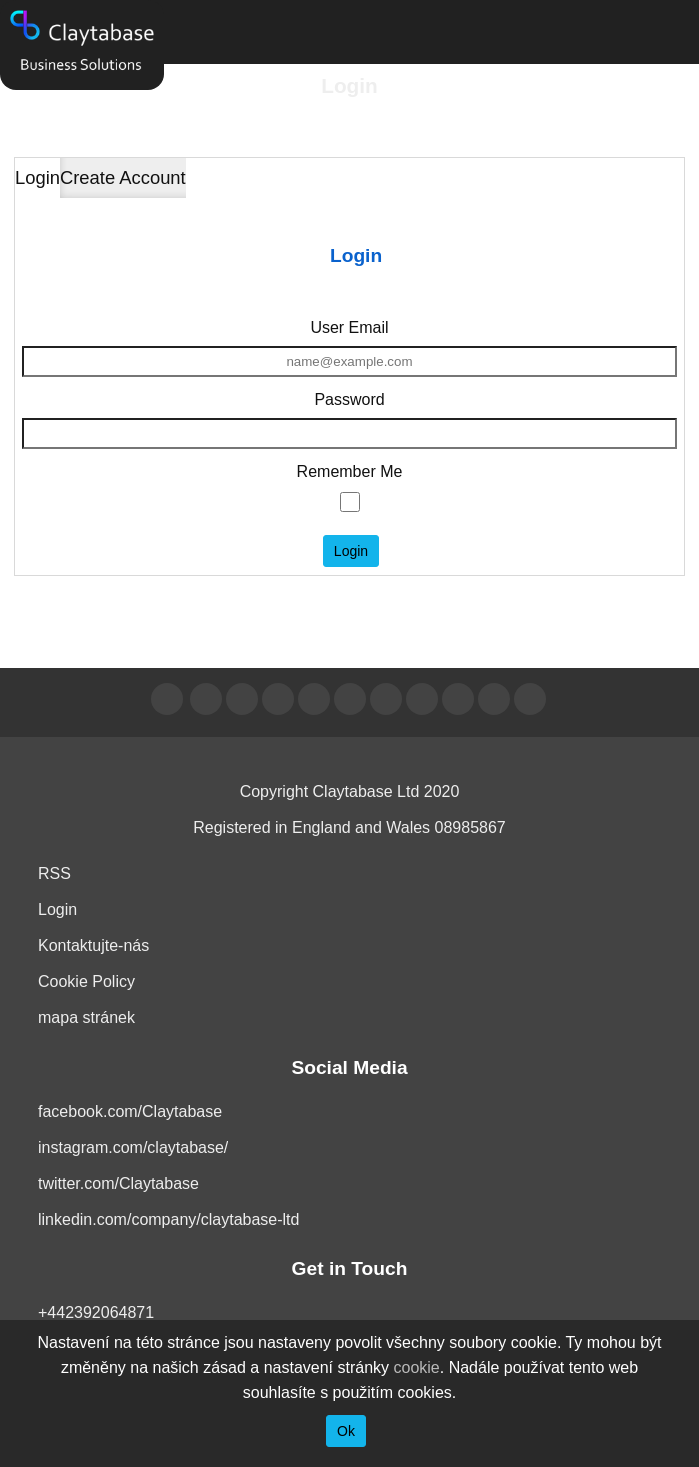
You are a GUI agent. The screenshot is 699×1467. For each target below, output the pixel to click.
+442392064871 (96, 1312)
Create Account (123, 177)
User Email (349, 327)
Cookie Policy (86, 981)
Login (37, 177)
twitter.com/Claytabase (118, 1183)
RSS (54, 873)
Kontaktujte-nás (93, 945)
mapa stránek (86, 1017)
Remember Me (350, 471)
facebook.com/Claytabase (130, 1111)
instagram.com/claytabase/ (133, 1147)
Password (349, 399)
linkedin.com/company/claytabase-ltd (168, 1219)
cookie (417, 1367)
